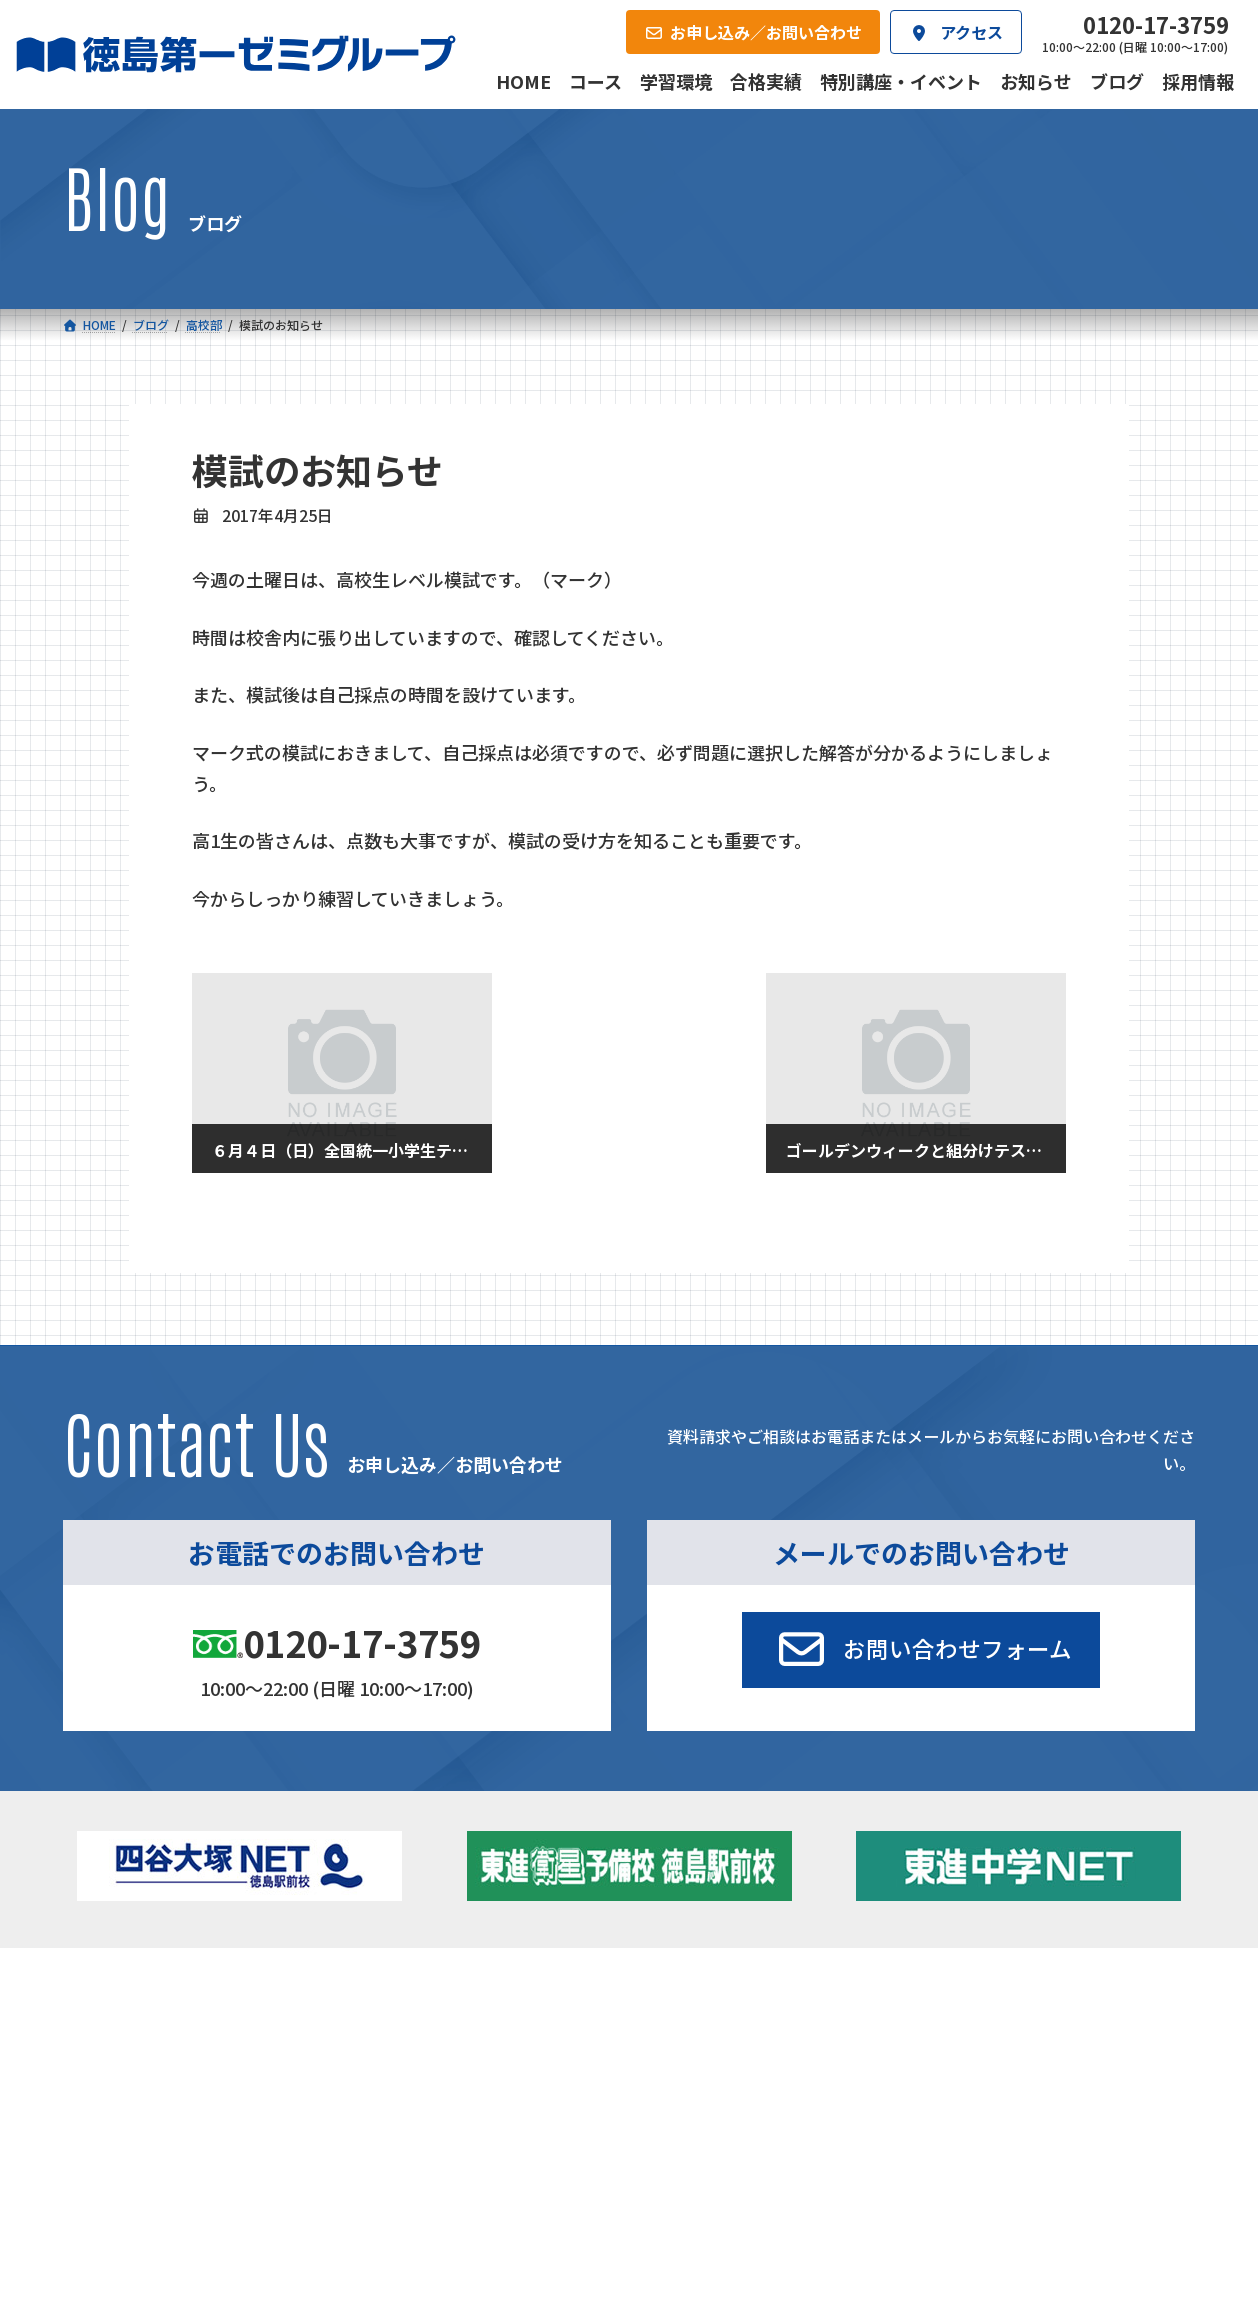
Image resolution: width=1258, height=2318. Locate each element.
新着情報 (964, 1992)
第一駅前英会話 (695, 2105)
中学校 (401, 2023)
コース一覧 (121, 1992)
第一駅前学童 (688, 2078)
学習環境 (298, 2184)
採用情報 (848, 2184)
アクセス (664, 2184)
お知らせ (990, 2050)
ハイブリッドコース (458, 2083)
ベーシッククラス (184, 2137)
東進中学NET (448, 2110)
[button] (921, 1650)
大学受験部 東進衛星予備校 (742, 2023)
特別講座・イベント (1025, 2023)
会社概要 (482, 2184)
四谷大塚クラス (178, 2110)
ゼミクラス (164, 2083)
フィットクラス (178, 2055)
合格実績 (115, 2184)
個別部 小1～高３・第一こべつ (742, 2050)
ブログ (983, 2078)
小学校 (134, 2023)
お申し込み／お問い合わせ (1087, 2184)
